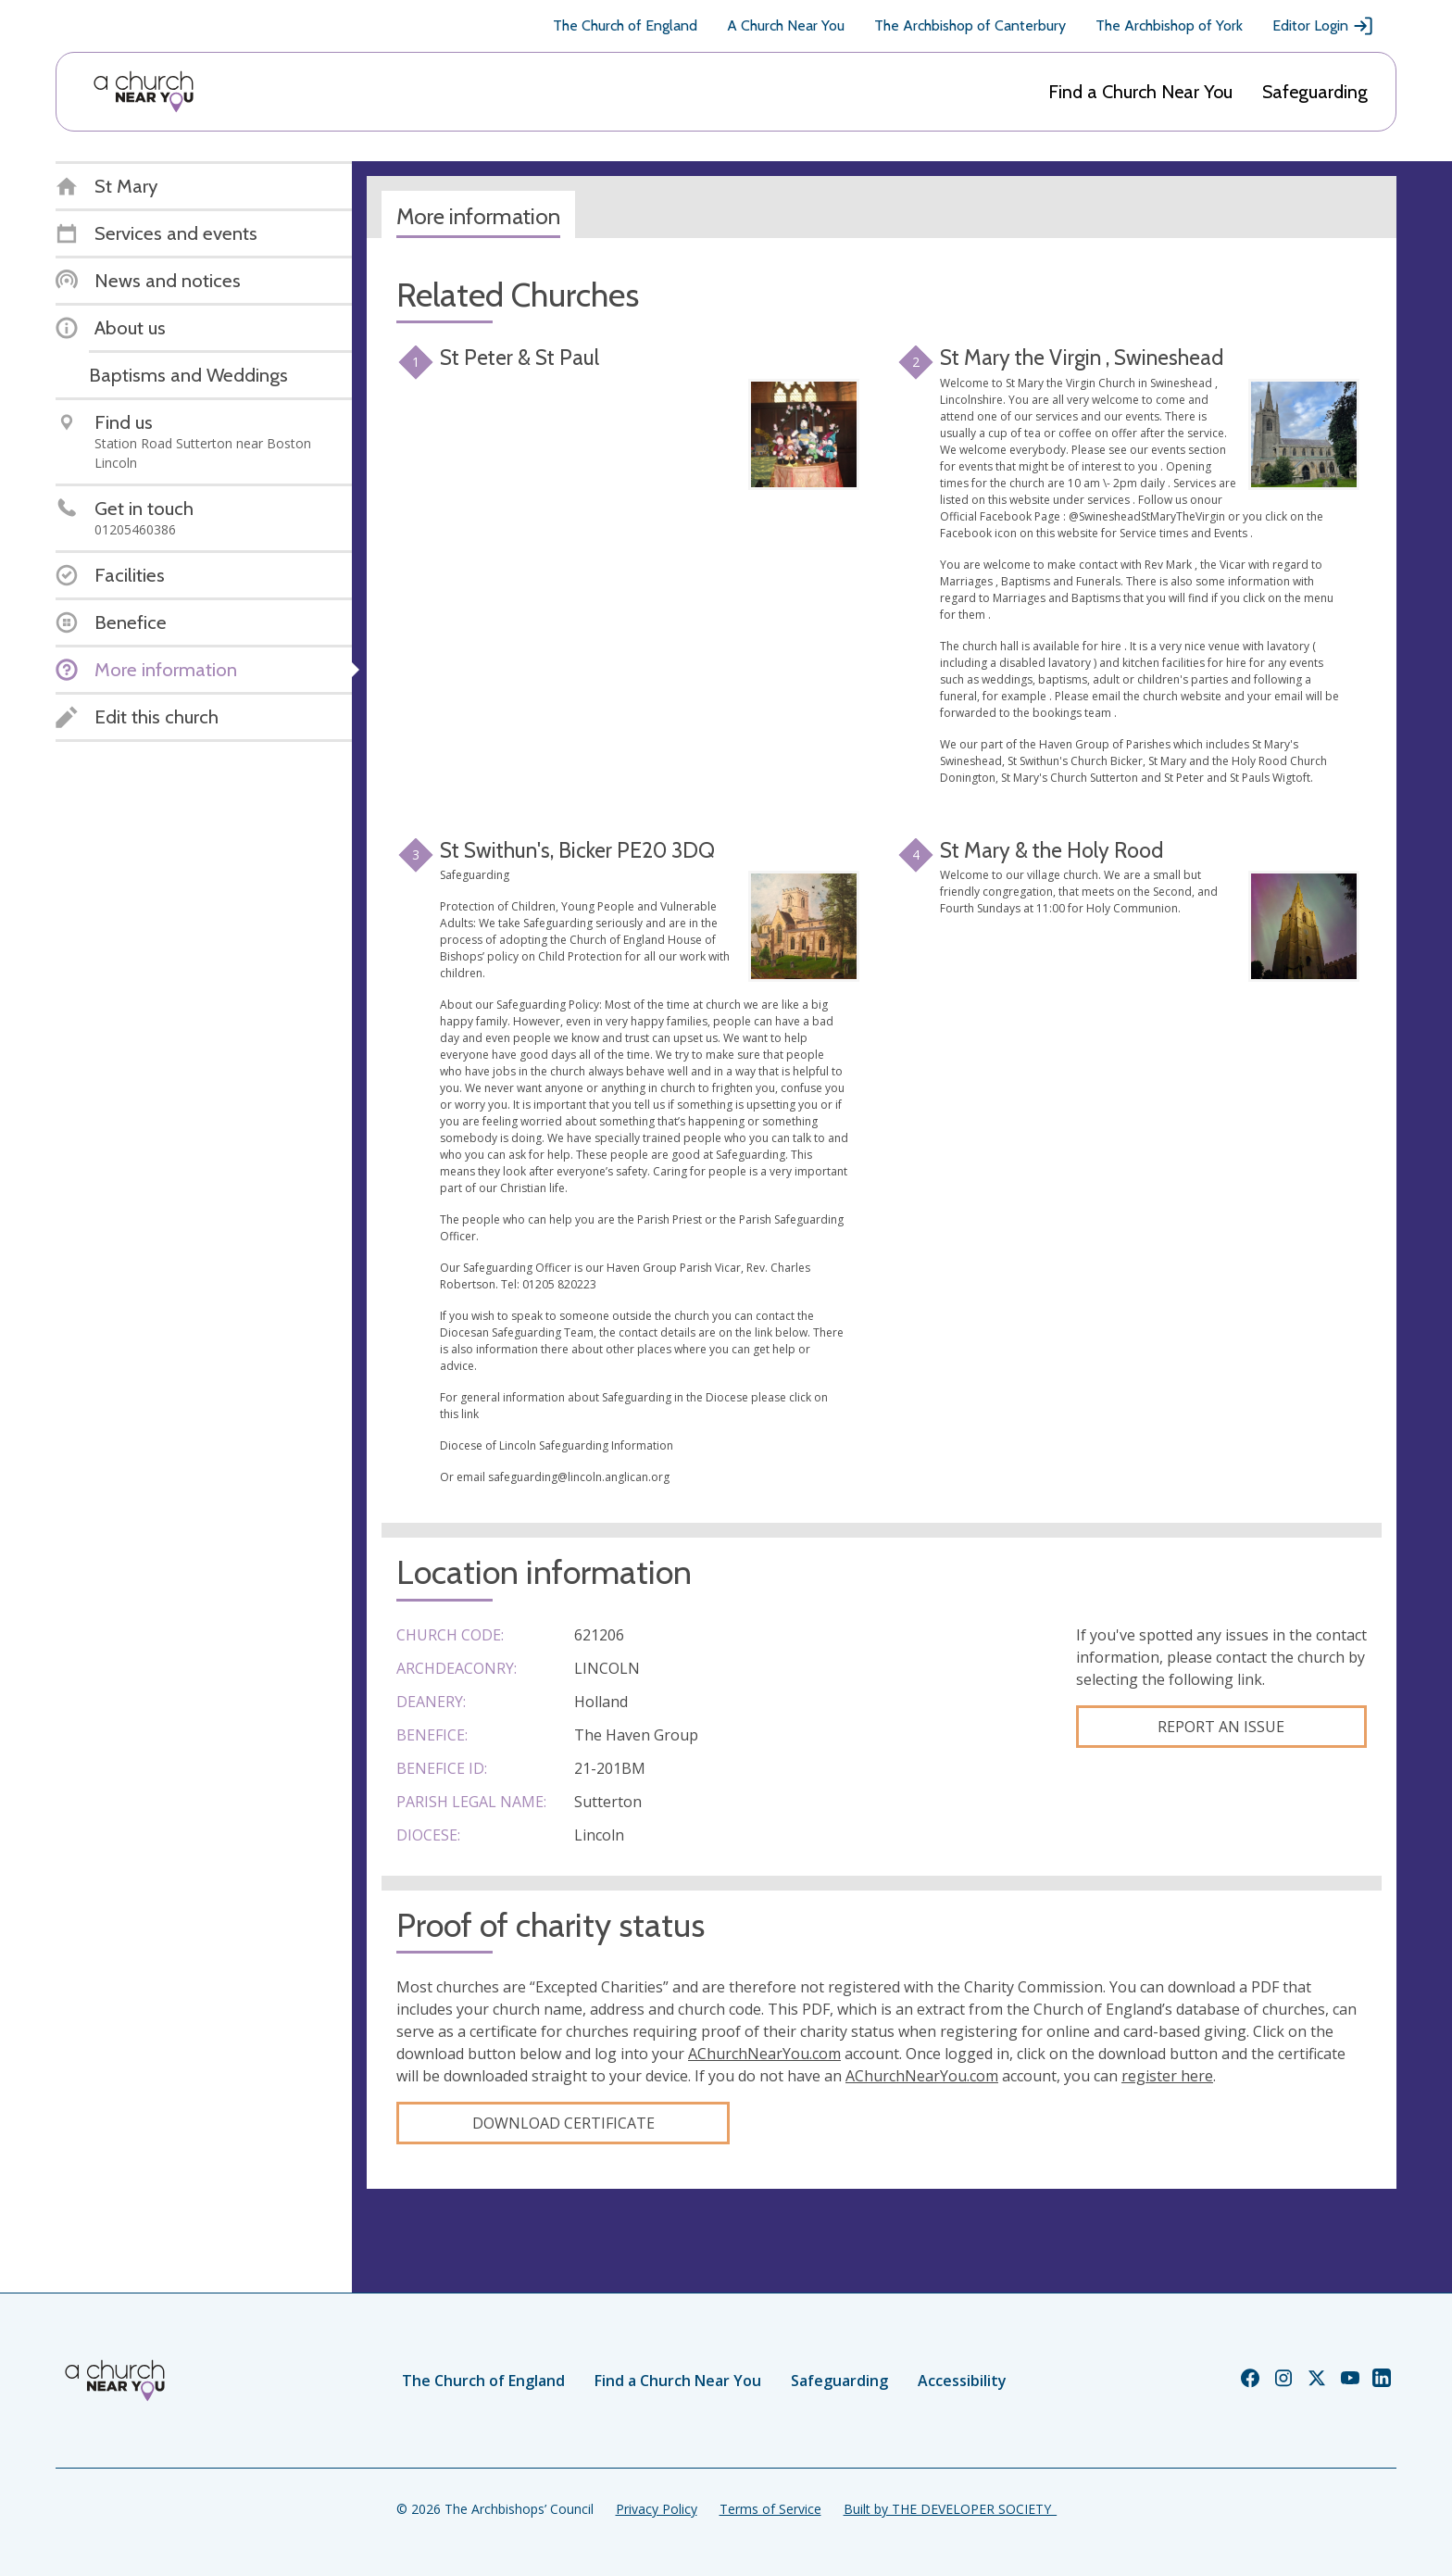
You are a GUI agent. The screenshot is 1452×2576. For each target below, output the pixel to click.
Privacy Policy (656, 2509)
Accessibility (962, 2380)
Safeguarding (1315, 92)
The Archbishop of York (1169, 25)
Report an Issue (1221, 1726)
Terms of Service (770, 2509)
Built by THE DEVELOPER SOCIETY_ (950, 2509)
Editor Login (1323, 26)
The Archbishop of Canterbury (970, 25)
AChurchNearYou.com (764, 2053)
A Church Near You (786, 25)
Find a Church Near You (1140, 92)
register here (1167, 2076)
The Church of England (625, 25)
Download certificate (563, 2123)
